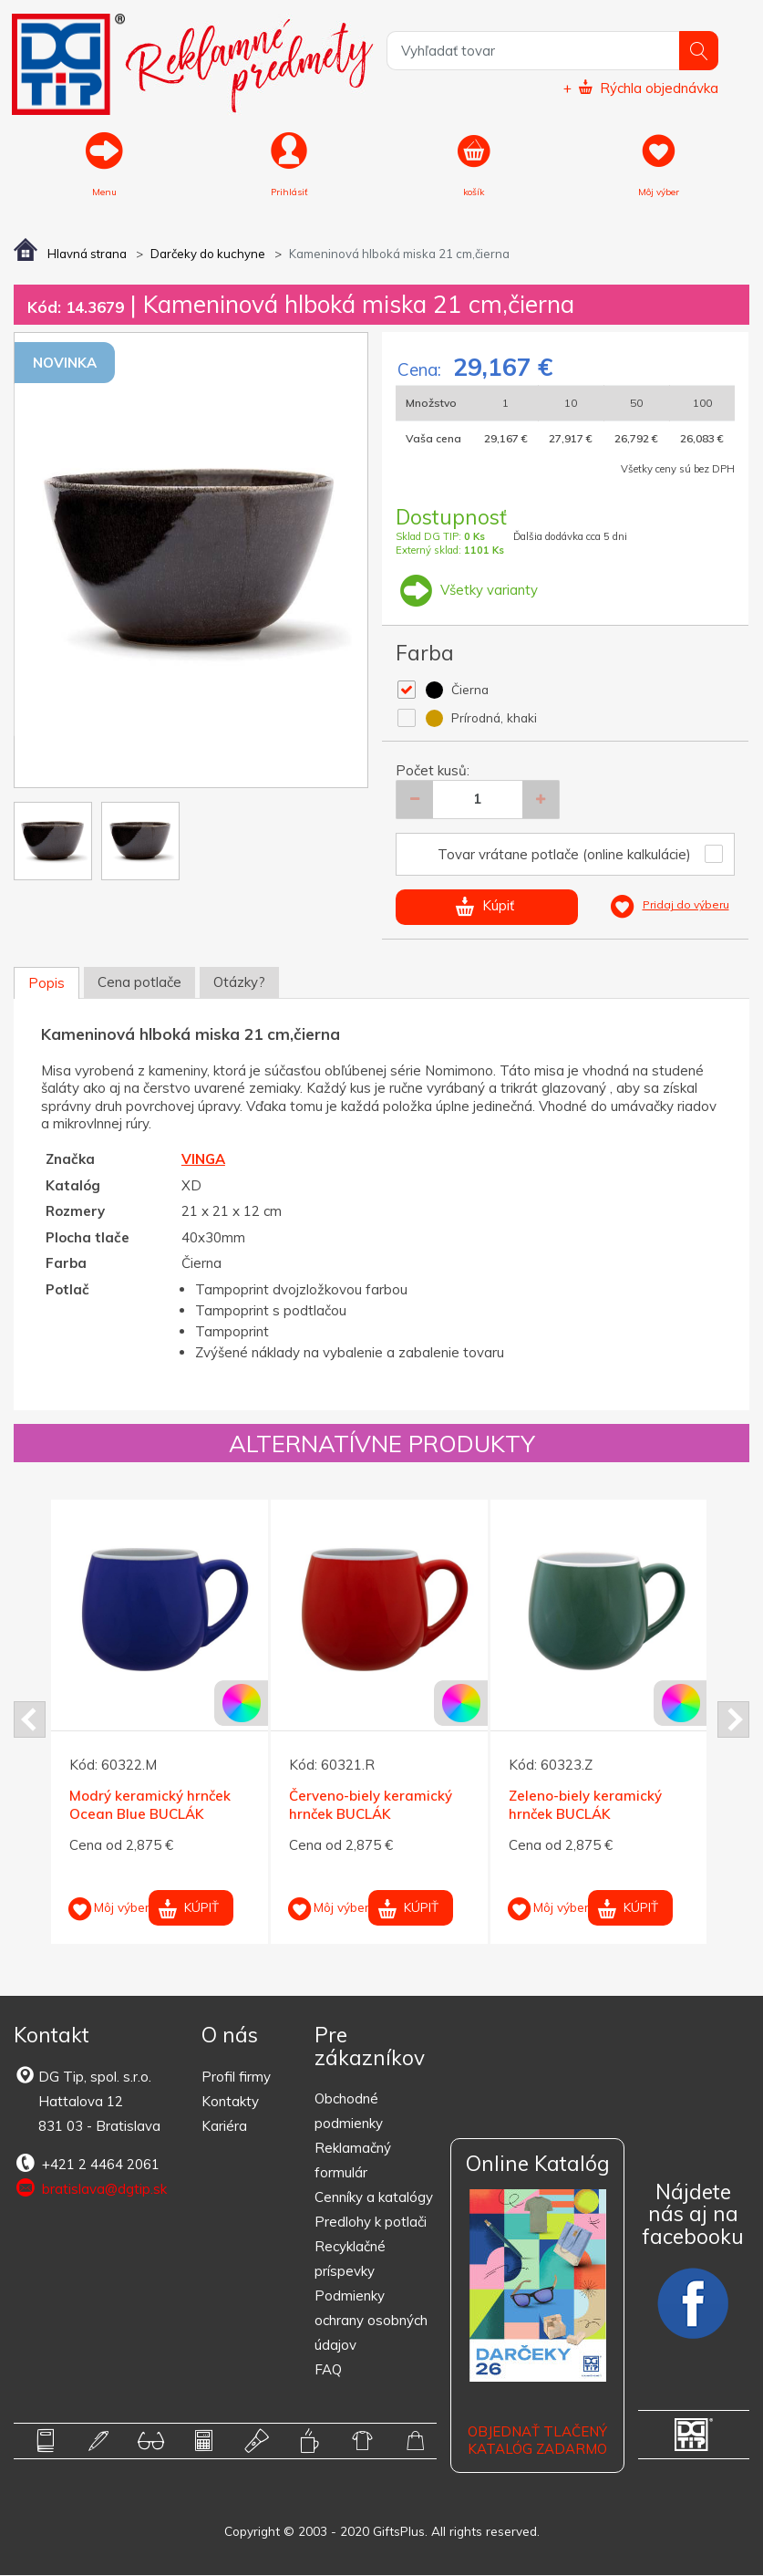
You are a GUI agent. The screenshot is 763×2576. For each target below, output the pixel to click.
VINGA (203, 1159)
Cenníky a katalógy (373, 2197)
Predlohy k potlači (370, 2221)
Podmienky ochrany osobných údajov (371, 2320)
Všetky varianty (467, 589)
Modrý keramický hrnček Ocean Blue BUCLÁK (150, 1805)
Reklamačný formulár (352, 2160)
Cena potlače (139, 982)
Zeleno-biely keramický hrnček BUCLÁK (585, 1805)
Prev (30, 1719)
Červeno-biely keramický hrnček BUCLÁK (370, 1805)
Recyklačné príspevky (350, 2259)
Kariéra (224, 2126)
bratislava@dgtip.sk (90, 2188)
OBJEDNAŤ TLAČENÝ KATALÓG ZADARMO (537, 2440)
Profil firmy (236, 2076)
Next (733, 1719)
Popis (46, 983)
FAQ (328, 2369)
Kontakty (230, 2101)
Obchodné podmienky (348, 2111)
